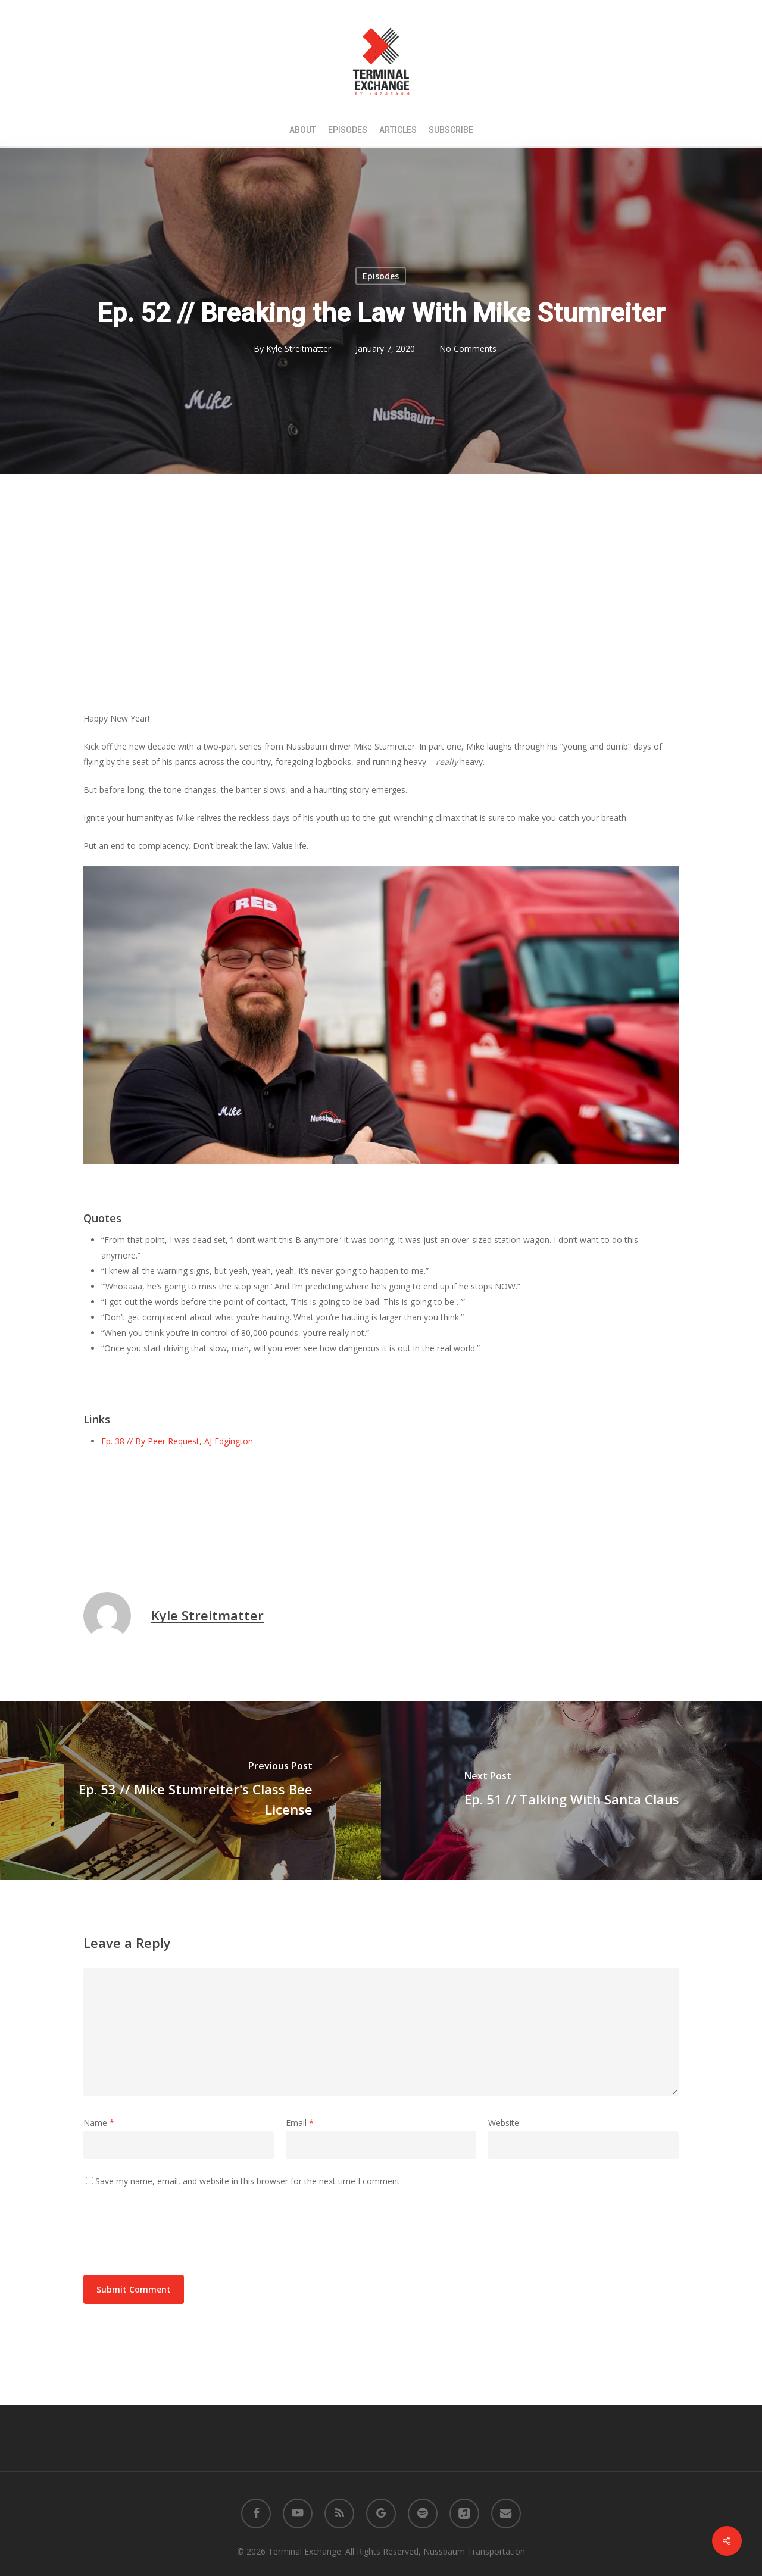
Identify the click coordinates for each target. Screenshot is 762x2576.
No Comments (467, 348)
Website (503, 2122)
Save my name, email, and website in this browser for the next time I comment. (248, 2181)
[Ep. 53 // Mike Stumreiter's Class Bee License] (190, 1790)
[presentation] (173, 2230)
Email (300, 2122)
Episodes (381, 276)
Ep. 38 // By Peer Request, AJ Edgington (177, 1441)
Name (98, 2122)
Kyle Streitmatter (298, 348)
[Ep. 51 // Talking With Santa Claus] (571, 1790)
